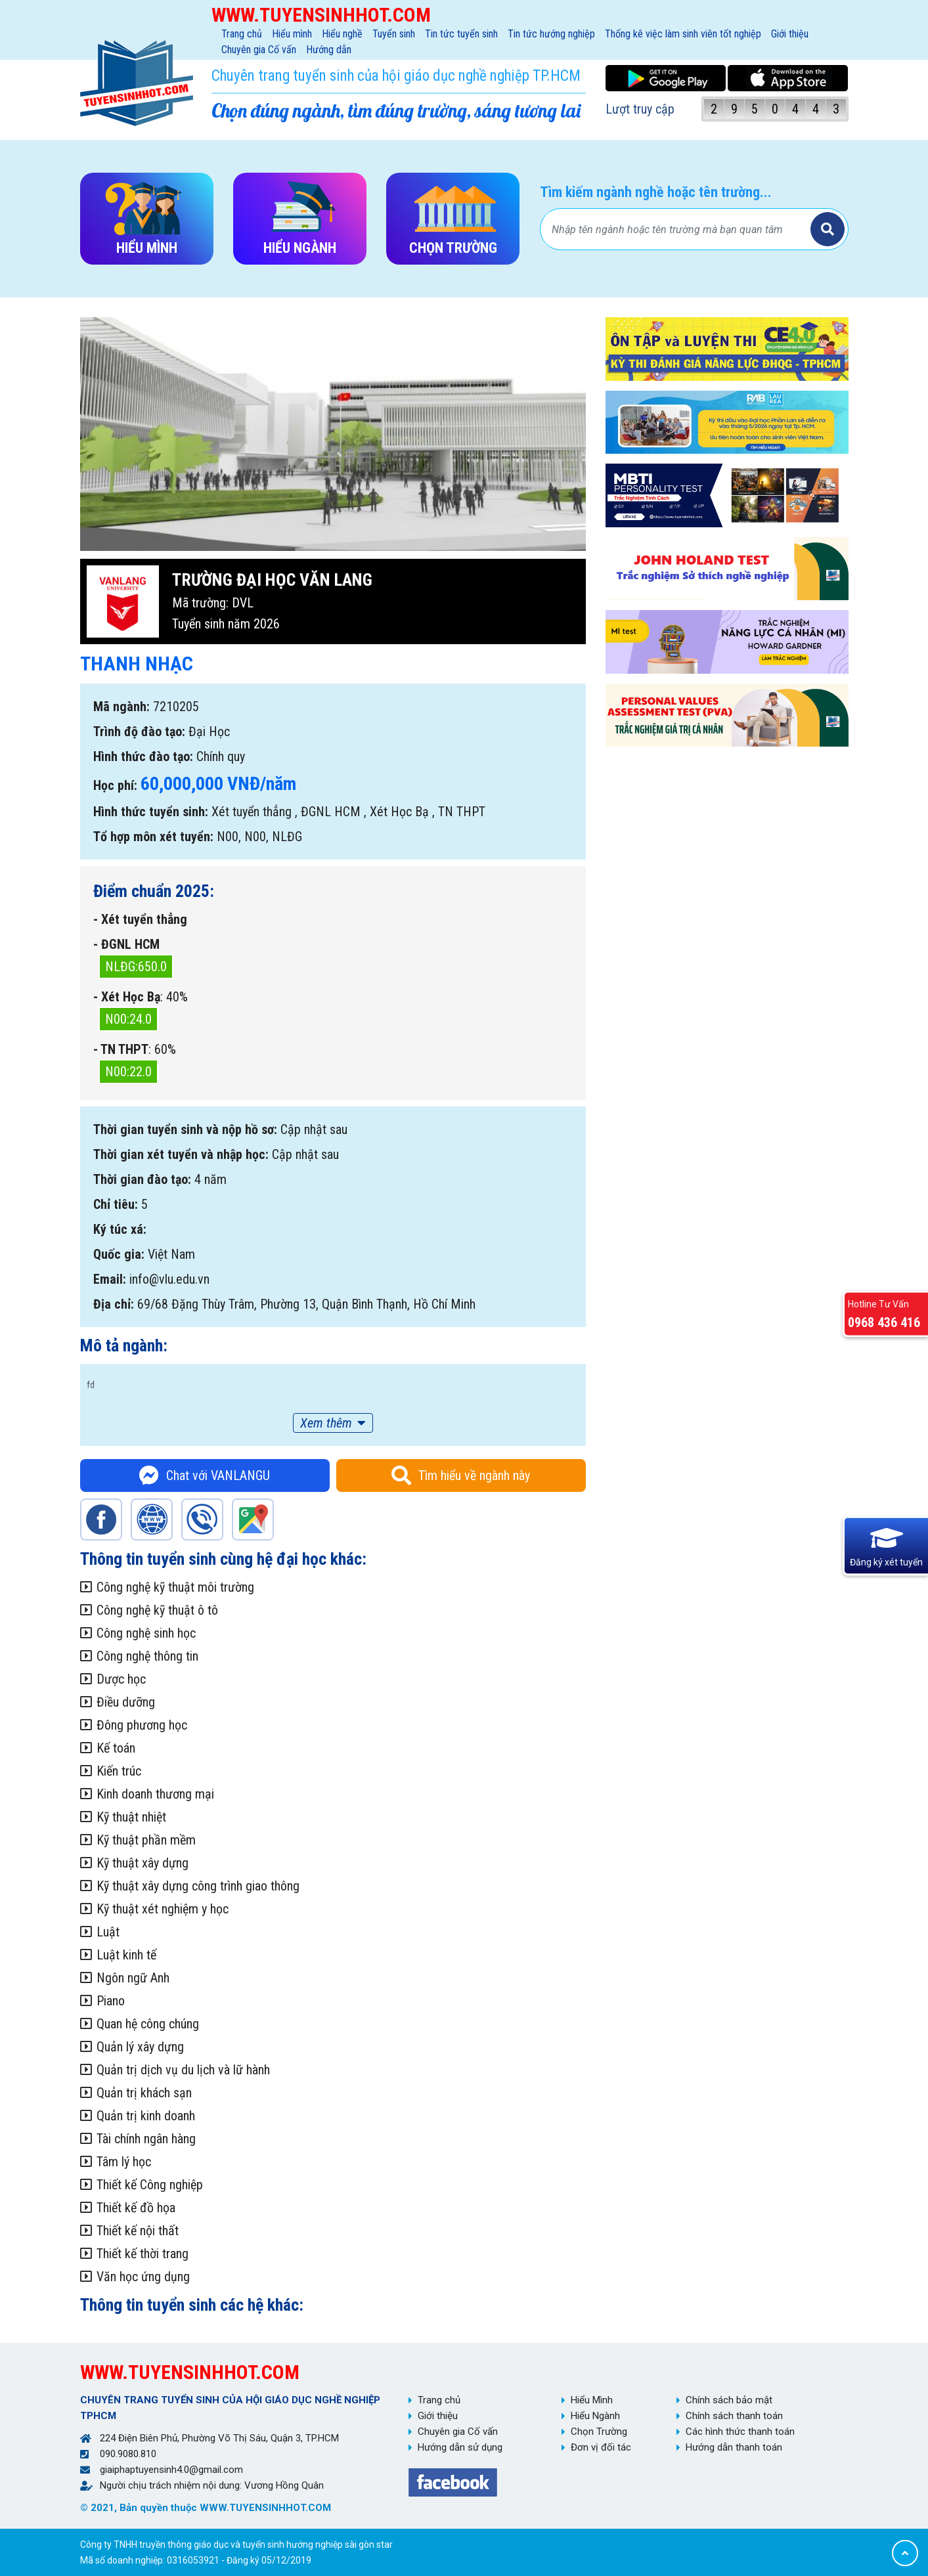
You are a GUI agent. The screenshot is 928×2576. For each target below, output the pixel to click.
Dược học (121, 1679)
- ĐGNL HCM (126, 944)
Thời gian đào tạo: (142, 1179)
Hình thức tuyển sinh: (150, 811)
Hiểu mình (292, 34)
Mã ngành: (121, 706)
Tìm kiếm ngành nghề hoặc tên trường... (656, 192)
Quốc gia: (118, 1254)
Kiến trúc (119, 1771)
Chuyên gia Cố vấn (258, 49)
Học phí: (115, 785)
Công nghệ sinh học (146, 1633)
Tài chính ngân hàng (146, 2139)
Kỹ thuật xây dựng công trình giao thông (198, 1886)
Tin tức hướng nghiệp (551, 34)
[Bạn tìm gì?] (677, 229)
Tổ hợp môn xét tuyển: (153, 836)
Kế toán (116, 1748)
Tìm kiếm (827, 229)
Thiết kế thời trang (142, 2253)
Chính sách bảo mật (729, 2400)
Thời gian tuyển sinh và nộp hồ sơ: (185, 1129)
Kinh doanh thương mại (155, 1794)
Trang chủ (241, 34)
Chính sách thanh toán (734, 2416)
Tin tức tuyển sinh (461, 34)
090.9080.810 (128, 2454)
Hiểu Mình (592, 2400)
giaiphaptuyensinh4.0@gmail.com (171, 2470)
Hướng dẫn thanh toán (734, 2447)
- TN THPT (120, 1049)
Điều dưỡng (126, 1702)
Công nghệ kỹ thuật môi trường (175, 1587)
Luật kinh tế (126, 1955)
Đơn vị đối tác (601, 2447)
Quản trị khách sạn (144, 2093)
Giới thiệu (789, 34)
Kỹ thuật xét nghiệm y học (163, 1909)
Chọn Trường (599, 2431)
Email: (109, 1279)
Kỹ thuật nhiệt (131, 1817)
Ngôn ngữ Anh (133, 1978)
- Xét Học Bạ (126, 997)
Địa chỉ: (113, 1304)
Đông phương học (142, 1725)
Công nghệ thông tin (147, 1656)
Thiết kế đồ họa (136, 2208)
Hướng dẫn (328, 49)
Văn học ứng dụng (143, 2276)
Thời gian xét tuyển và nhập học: (181, 1154)
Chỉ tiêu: (115, 1204)
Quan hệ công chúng (148, 2024)
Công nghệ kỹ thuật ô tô (157, 1610)
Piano (111, 2001)
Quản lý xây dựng (140, 2047)
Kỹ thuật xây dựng (142, 1863)
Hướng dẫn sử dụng (460, 2447)
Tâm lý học (124, 2162)
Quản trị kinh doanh (146, 2116)
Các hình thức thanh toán (740, 2431)
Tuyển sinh (393, 34)
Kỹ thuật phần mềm (146, 1840)
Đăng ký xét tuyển (886, 1561)
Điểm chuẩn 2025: (153, 891)
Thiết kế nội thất (138, 2230)
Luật (108, 1932)
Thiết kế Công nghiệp (150, 2185)
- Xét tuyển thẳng (140, 919)
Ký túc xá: (119, 1229)
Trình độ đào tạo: (139, 731)
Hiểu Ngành (595, 2416)
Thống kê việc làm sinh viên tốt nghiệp (683, 34)
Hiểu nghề (342, 34)
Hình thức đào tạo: (143, 756)
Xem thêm (326, 1423)
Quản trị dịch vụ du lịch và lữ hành (183, 2070)
